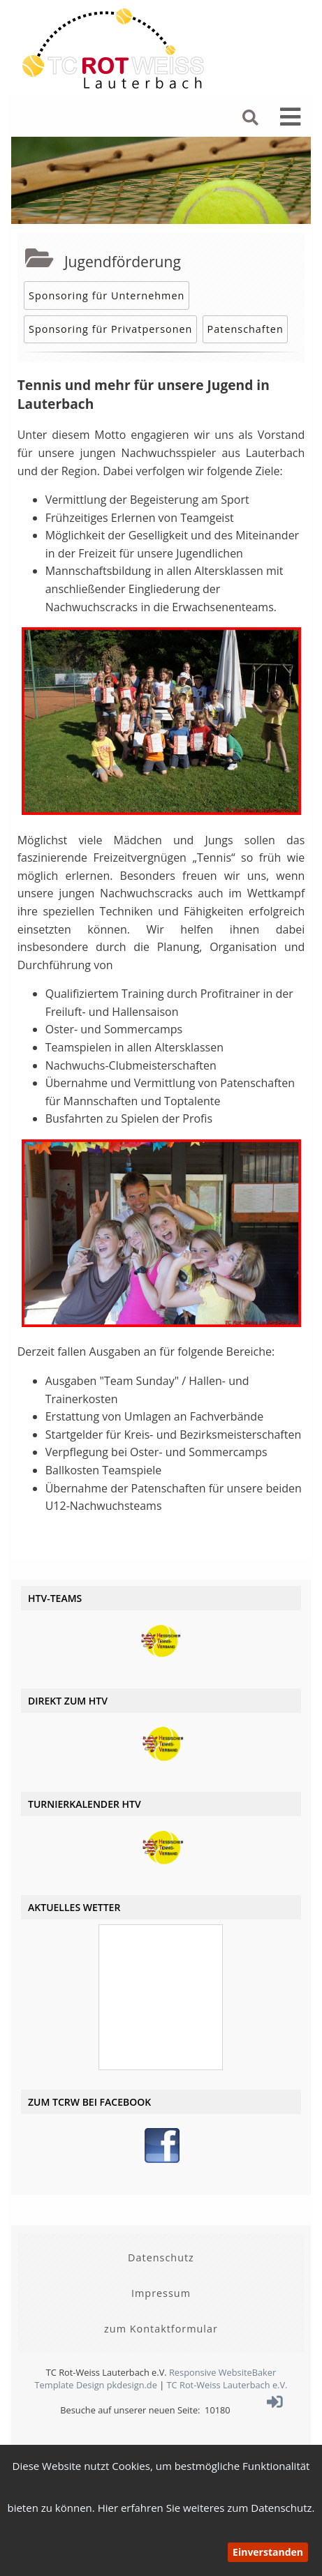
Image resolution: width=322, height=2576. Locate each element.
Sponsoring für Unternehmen (106, 295)
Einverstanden (268, 2552)
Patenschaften (245, 329)
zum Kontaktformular (161, 2328)
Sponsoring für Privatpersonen (110, 329)
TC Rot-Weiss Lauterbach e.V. (227, 2385)
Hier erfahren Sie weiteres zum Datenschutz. (206, 2508)
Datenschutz (161, 2257)
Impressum (161, 2293)
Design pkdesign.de (116, 2385)
